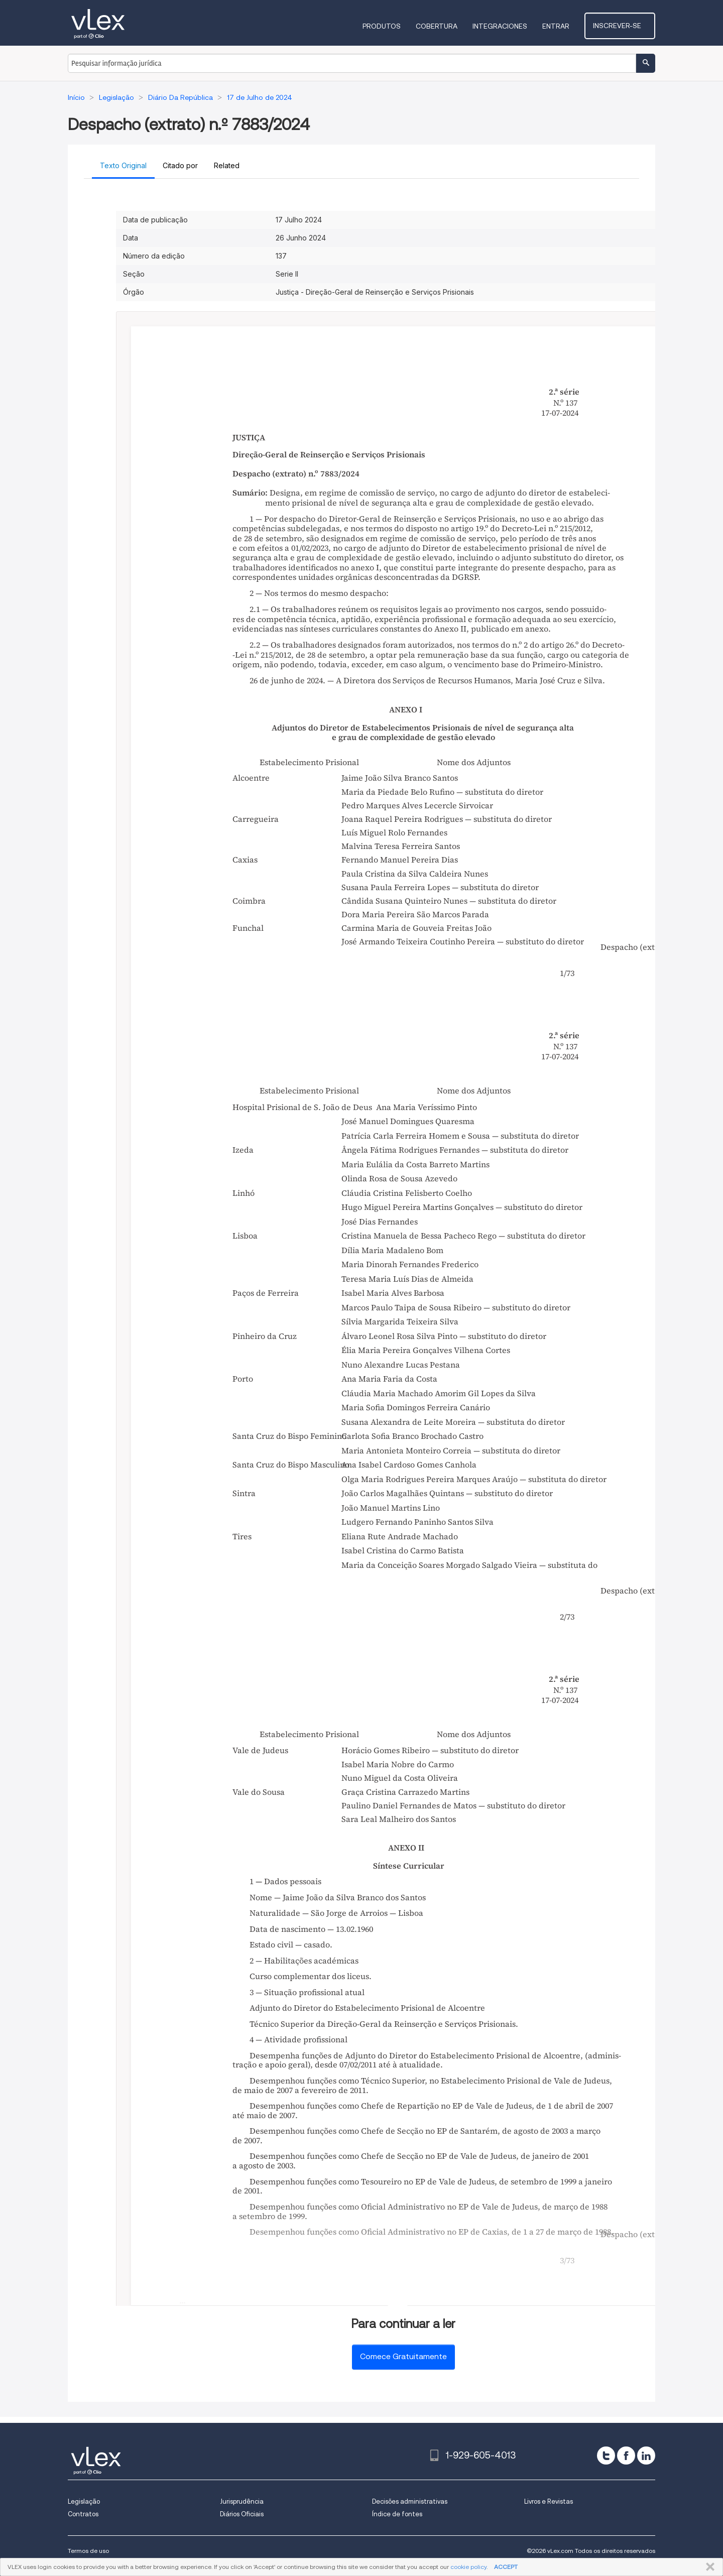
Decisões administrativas (409, 2501)
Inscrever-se (624, 26)
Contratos (83, 2514)
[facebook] (626, 2455)
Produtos (390, 26)
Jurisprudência (242, 2501)
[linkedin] (646, 2455)
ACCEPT (506, 2566)
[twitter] (606, 2455)
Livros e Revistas (548, 2501)
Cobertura (445, 26)
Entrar (564, 26)
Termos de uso (88, 2550)
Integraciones (508, 26)
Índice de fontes (397, 2514)
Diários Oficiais (242, 2514)
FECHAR (708, 2567)
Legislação (84, 2501)
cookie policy (468, 2566)
